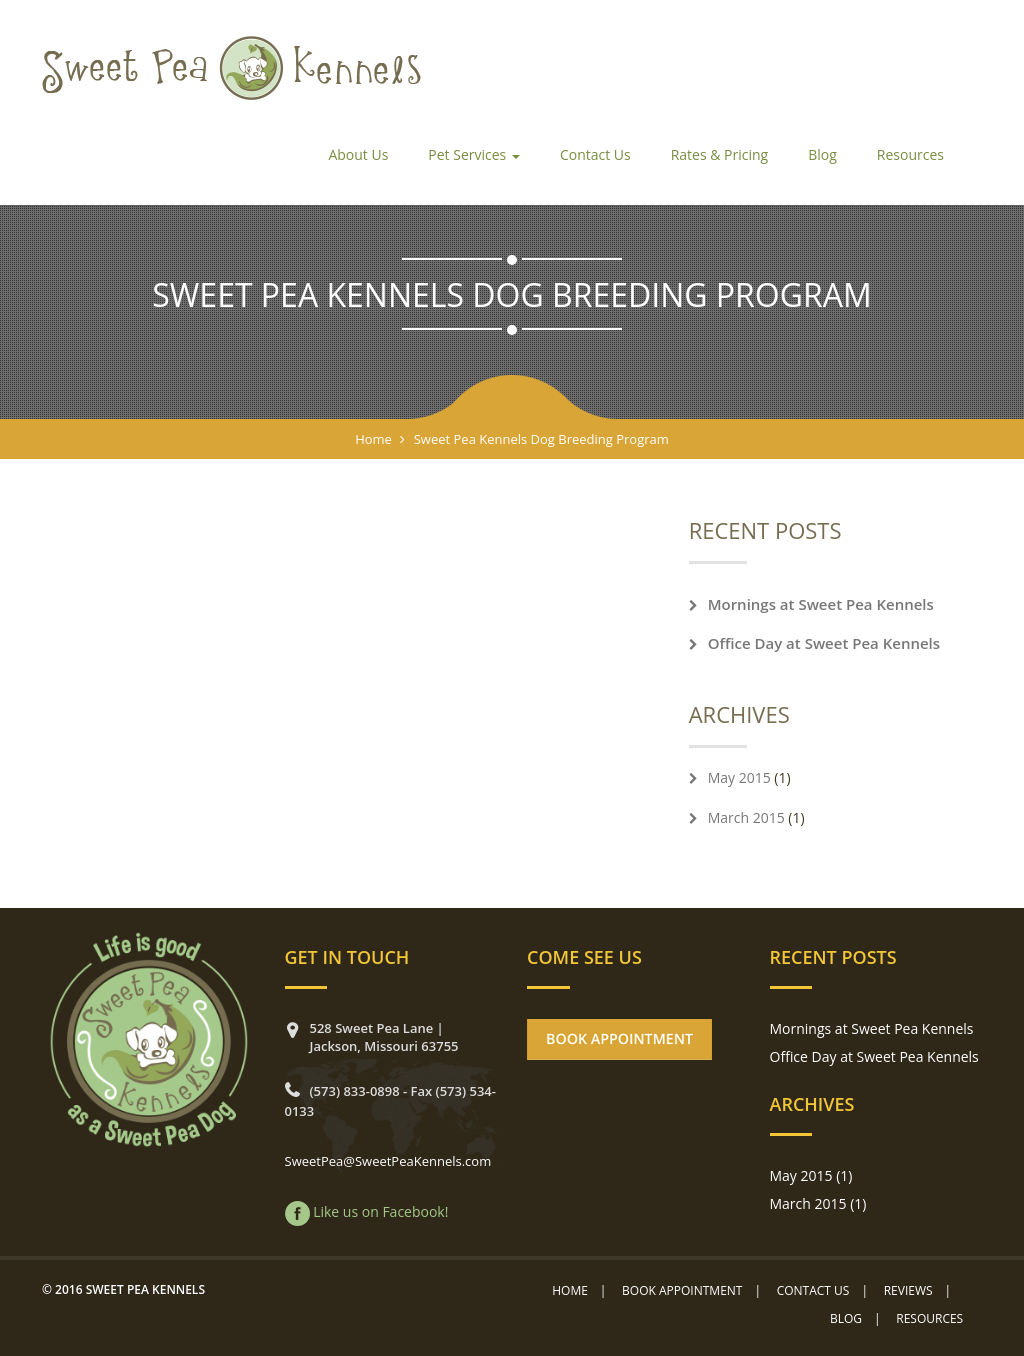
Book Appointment (682, 1290)
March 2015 (746, 817)
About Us (358, 154)
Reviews (908, 1290)
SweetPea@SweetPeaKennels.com (388, 1161)
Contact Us (595, 154)
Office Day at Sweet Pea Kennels (824, 643)
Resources (910, 154)
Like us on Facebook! (380, 1211)
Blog (822, 154)
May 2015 (739, 777)
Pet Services (474, 154)
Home (373, 439)
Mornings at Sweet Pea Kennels (821, 604)
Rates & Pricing (720, 154)
